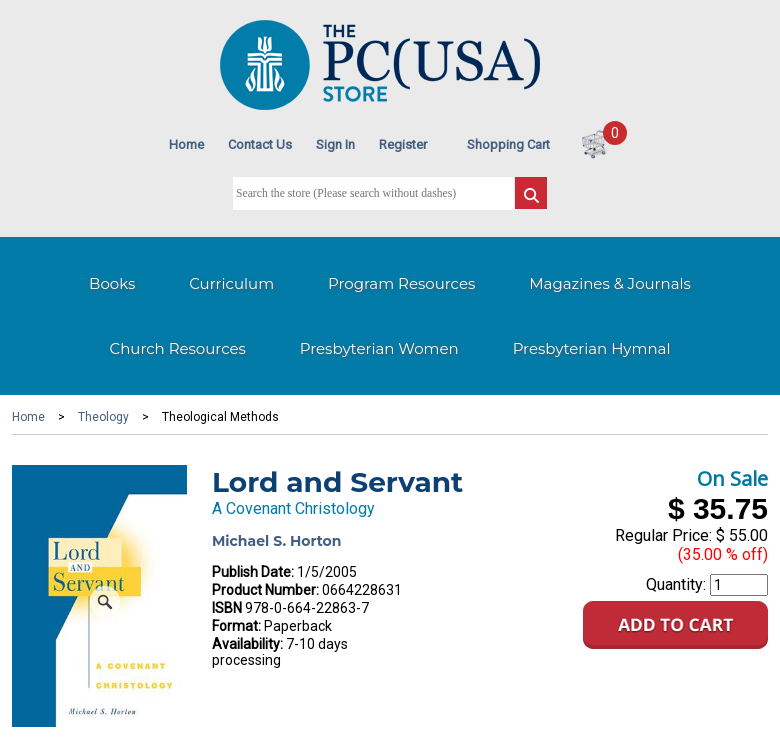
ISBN (227, 608)
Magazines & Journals (610, 283)
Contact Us (260, 144)
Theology (103, 417)
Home (186, 144)
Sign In (335, 144)
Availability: (247, 644)
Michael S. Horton (276, 541)
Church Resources (178, 348)
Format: (236, 626)
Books (112, 283)
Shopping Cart (508, 144)
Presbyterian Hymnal (592, 348)
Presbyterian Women (379, 348)
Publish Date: (253, 572)
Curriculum (231, 283)
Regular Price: (663, 535)
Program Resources (401, 283)
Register (403, 144)
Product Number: (265, 590)
